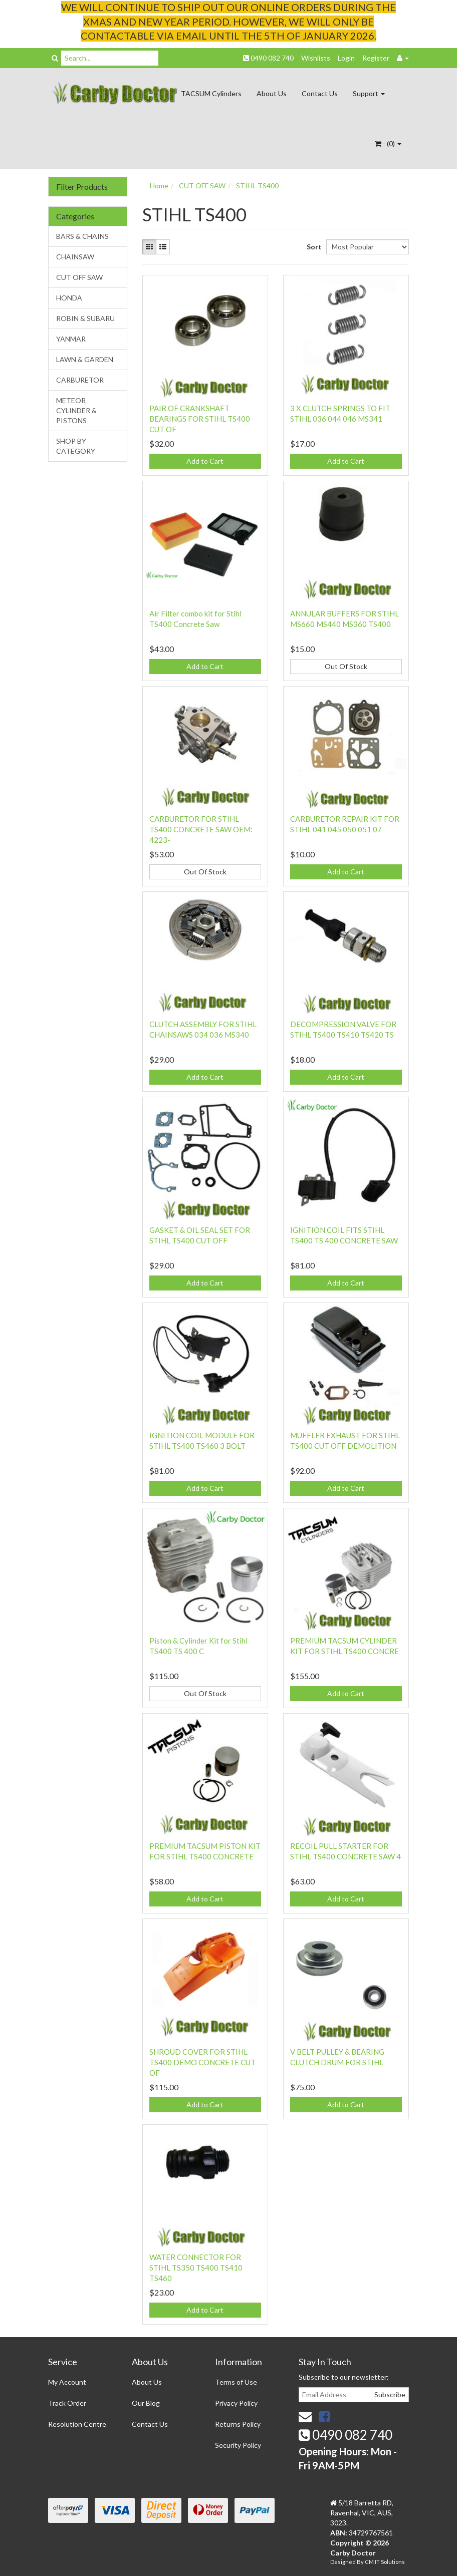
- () (388, 143)
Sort (313, 246)
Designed (343, 2561)
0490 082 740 (268, 58)
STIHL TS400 (257, 185)
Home (159, 185)
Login (346, 58)
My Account (67, 2382)
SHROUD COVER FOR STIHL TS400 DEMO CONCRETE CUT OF (202, 2062)
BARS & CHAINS (82, 236)
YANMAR (71, 339)
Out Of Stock (346, 666)
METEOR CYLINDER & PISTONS (76, 410)
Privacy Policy (236, 2403)
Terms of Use (236, 2382)
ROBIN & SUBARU (85, 318)
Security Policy (238, 2445)
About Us (272, 93)
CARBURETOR (80, 380)
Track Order (67, 2403)
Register (375, 58)
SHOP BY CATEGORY (75, 446)
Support (369, 93)
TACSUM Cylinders (211, 93)
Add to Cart (204, 461)
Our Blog (146, 2403)
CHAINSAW (75, 256)
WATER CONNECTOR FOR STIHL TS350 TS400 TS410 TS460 (196, 2267)
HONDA (69, 297)
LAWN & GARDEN (84, 359)
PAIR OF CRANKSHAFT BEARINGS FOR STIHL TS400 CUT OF (199, 419)
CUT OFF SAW (79, 277)
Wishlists (315, 58)
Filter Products (82, 186)
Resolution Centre (77, 2424)
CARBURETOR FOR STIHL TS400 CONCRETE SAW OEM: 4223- (201, 829)
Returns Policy (238, 2424)
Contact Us (320, 93)
